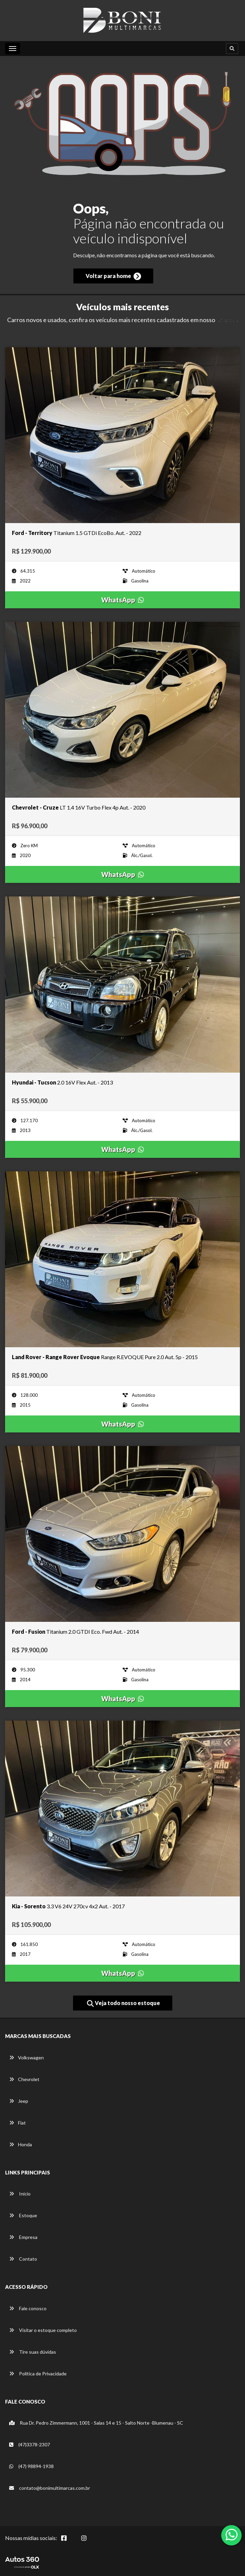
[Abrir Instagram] (89, 2542)
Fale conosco (28, 2308)
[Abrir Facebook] (69, 2542)
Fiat (17, 2123)
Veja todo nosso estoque (123, 2003)
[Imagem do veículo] (122, 435)
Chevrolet (24, 2079)
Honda (20, 2144)
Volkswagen (26, 2057)
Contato (23, 2259)
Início (20, 2194)
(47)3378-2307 (29, 2444)
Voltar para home (113, 276)
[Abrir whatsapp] (232, 2534)
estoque (227, 319)
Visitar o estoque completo (43, 2330)
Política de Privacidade (38, 2373)
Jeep (18, 2101)
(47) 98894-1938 (31, 2466)
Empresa (23, 2237)
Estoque (23, 2215)
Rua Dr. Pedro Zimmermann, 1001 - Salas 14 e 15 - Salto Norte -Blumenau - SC (96, 2423)
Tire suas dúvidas (32, 2352)
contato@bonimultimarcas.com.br (49, 2488)
